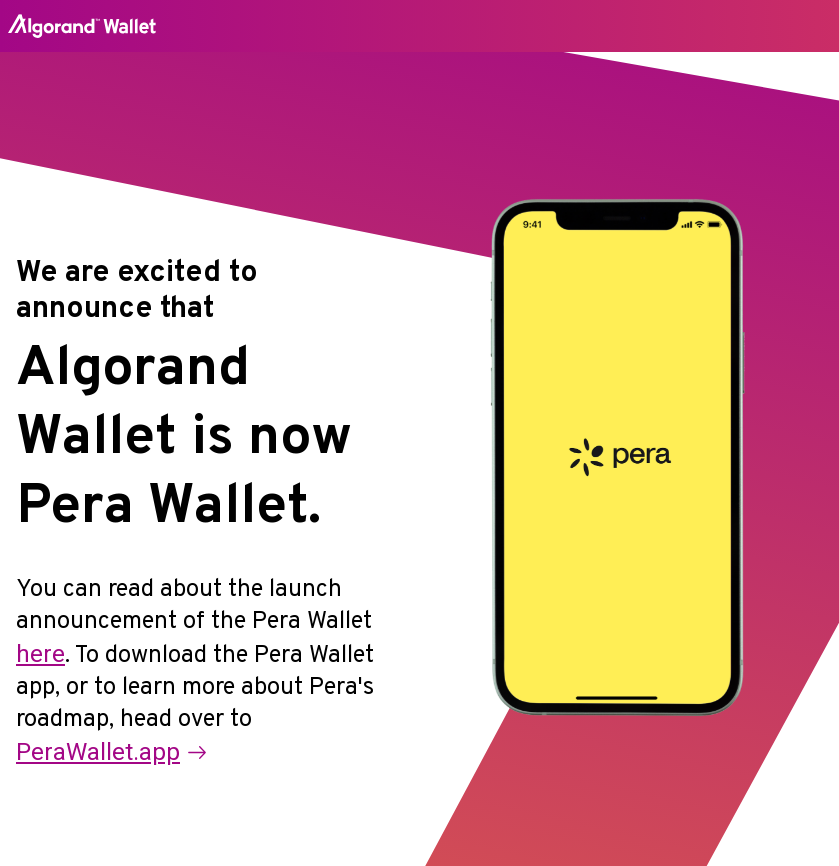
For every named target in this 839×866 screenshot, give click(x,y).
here (40, 654)
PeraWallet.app (111, 752)
